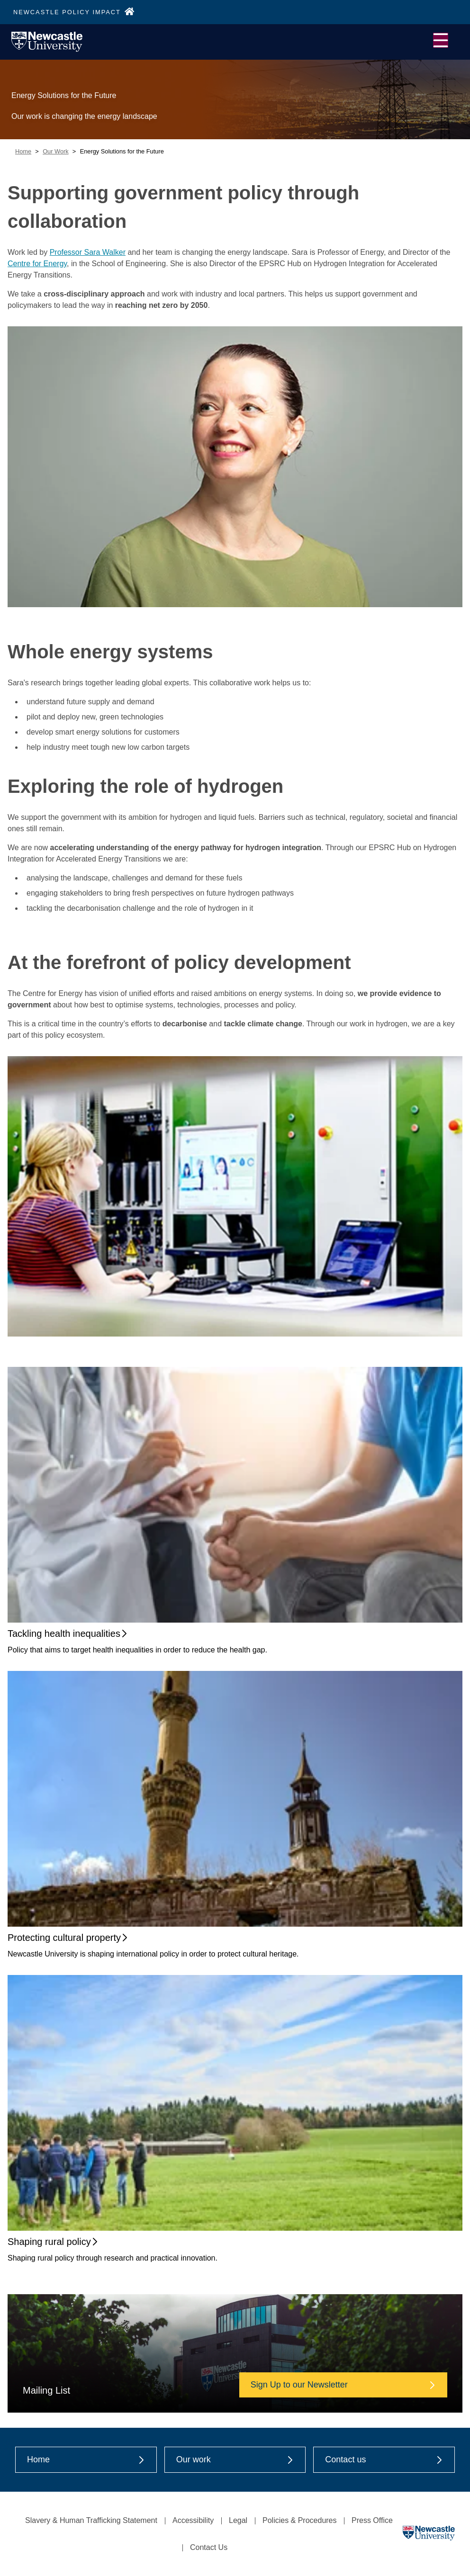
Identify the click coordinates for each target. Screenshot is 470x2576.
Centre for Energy (37, 264)
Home (23, 151)
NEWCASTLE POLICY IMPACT (73, 12)
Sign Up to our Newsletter (343, 2384)
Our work (235, 2459)
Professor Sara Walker (88, 252)
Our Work (56, 151)
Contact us (384, 2459)
